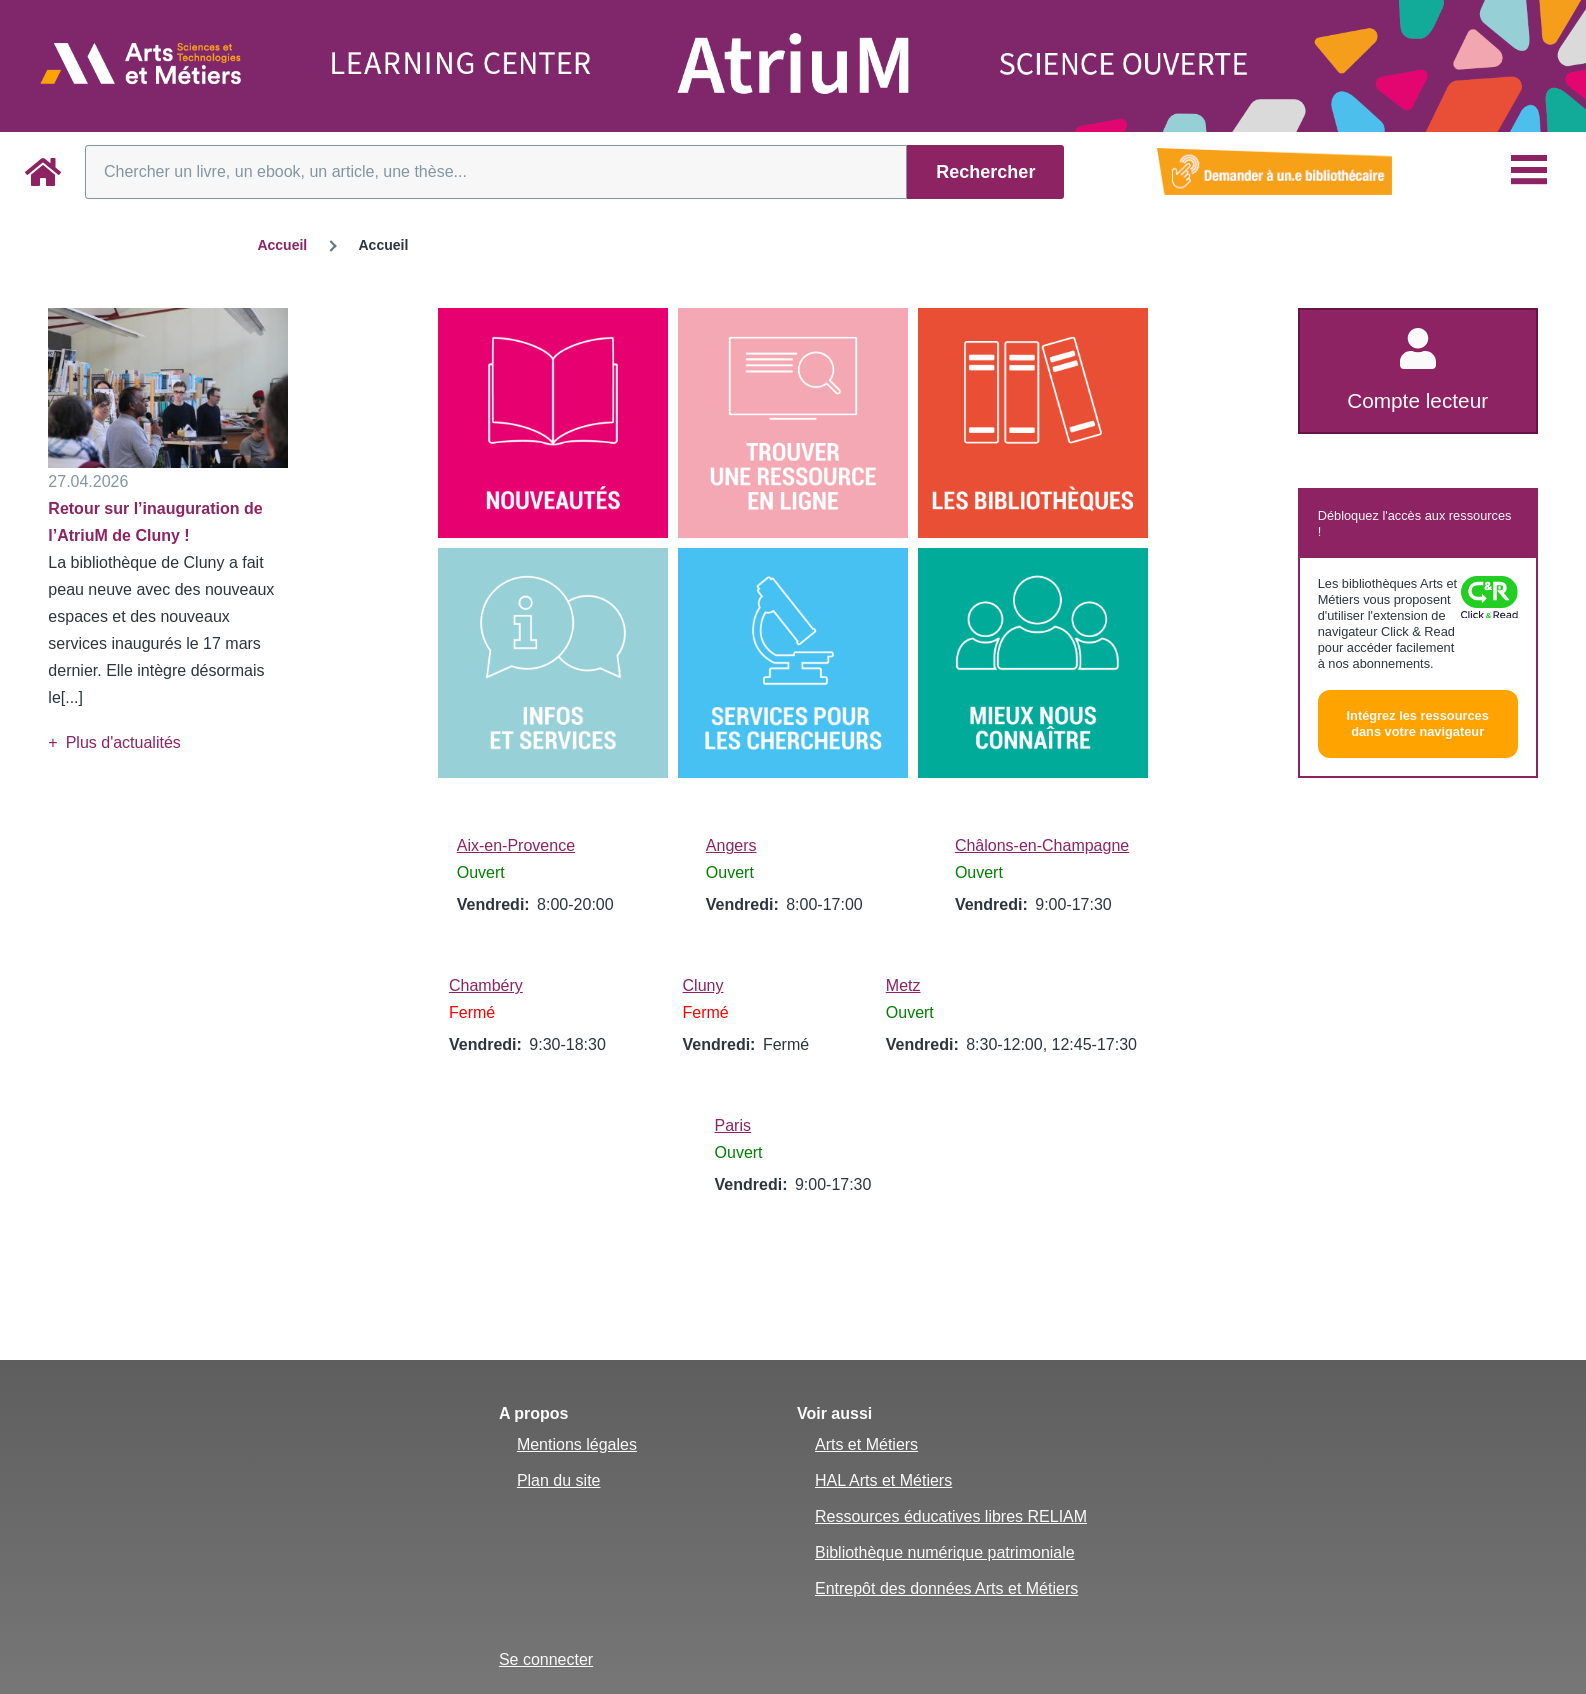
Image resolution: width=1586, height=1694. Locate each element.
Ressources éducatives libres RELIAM (951, 1516)
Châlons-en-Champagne (1042, 845)
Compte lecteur (1417, 400)
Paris (733, 1125)
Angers (731, 845)
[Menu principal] (1529, 170)
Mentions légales (577, 1444)
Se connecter (546, 1659)
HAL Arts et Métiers (883, 1480)
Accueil (282, 245)
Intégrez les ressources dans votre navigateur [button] (1418, 723)
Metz (903, 985)
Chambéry (486, 985)
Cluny (703, 985)
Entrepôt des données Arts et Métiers (946, 1588)
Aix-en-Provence (516, 845)
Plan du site (559, 1480)
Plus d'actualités (123, 742)
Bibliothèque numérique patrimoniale (945, 1552)
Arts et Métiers (866, 1444)
